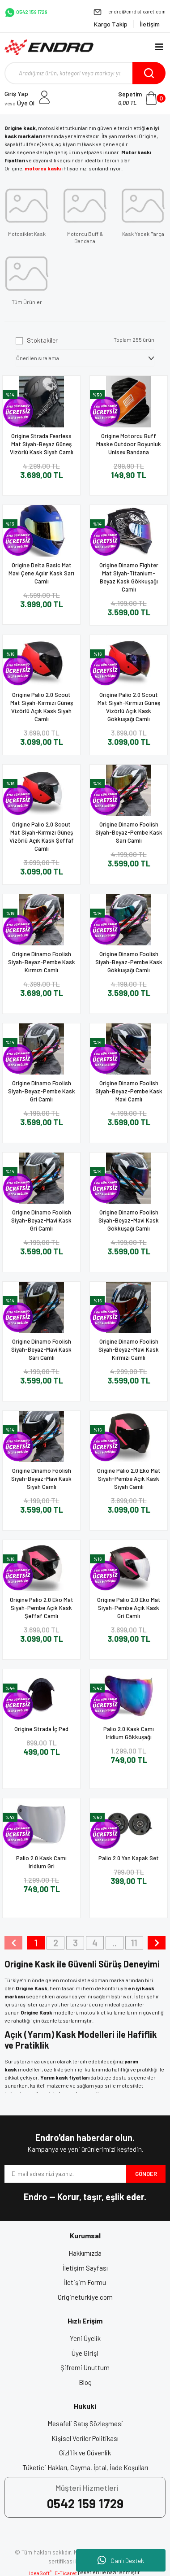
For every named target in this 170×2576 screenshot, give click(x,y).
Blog (85, 2382)
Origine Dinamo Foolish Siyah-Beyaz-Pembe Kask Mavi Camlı (128, 1091)
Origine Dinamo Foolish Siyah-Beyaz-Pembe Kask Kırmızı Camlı (41, 962)
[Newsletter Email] (65, 2174)
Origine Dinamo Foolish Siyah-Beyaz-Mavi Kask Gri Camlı (41, 1220)
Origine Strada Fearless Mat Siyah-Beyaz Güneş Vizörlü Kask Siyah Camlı (41, 444)
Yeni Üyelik (85, 2338)
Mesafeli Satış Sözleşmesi (85, 2423)
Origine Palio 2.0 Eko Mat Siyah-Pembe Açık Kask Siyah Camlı (129, 1478)
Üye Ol (19, 103)
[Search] (85, 73)
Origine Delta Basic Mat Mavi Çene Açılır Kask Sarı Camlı (41, 573)
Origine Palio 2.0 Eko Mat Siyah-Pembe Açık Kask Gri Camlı (129, 1607)
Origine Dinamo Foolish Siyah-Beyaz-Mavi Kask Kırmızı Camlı (128, 1349)
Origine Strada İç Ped (41, 1728)
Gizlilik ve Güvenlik (85, 2453)
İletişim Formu (85, 2282)
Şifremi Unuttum (85, 2367)
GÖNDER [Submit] (146, 2173)
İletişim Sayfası (85, 2268)
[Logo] (49, 47)
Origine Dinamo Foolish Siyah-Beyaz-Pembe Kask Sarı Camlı (128, 832)
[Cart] (142, 98)
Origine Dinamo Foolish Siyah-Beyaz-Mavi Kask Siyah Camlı (41, 1478)
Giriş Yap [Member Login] (16, 93)
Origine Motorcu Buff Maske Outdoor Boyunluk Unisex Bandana (128, 444)
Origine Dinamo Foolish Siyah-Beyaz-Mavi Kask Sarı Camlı (41, 1349)
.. (114, 1942)
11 (134, 1942)
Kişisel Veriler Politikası (85, 2438)
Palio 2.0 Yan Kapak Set (128, 1858)
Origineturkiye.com (85, 2297)
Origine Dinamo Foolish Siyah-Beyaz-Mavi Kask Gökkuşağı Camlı (128, 1220)
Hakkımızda (85, 2253)
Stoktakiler (42, 340)
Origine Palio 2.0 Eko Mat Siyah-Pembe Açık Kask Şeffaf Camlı (41, 1607)
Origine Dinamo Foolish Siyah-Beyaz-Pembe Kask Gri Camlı (41, 1091)
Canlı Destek (121, 2560)
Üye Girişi (85, 2353)
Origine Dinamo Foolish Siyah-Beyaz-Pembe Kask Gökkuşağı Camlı (128, 962)
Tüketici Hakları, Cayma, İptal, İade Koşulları (85, 2467)
